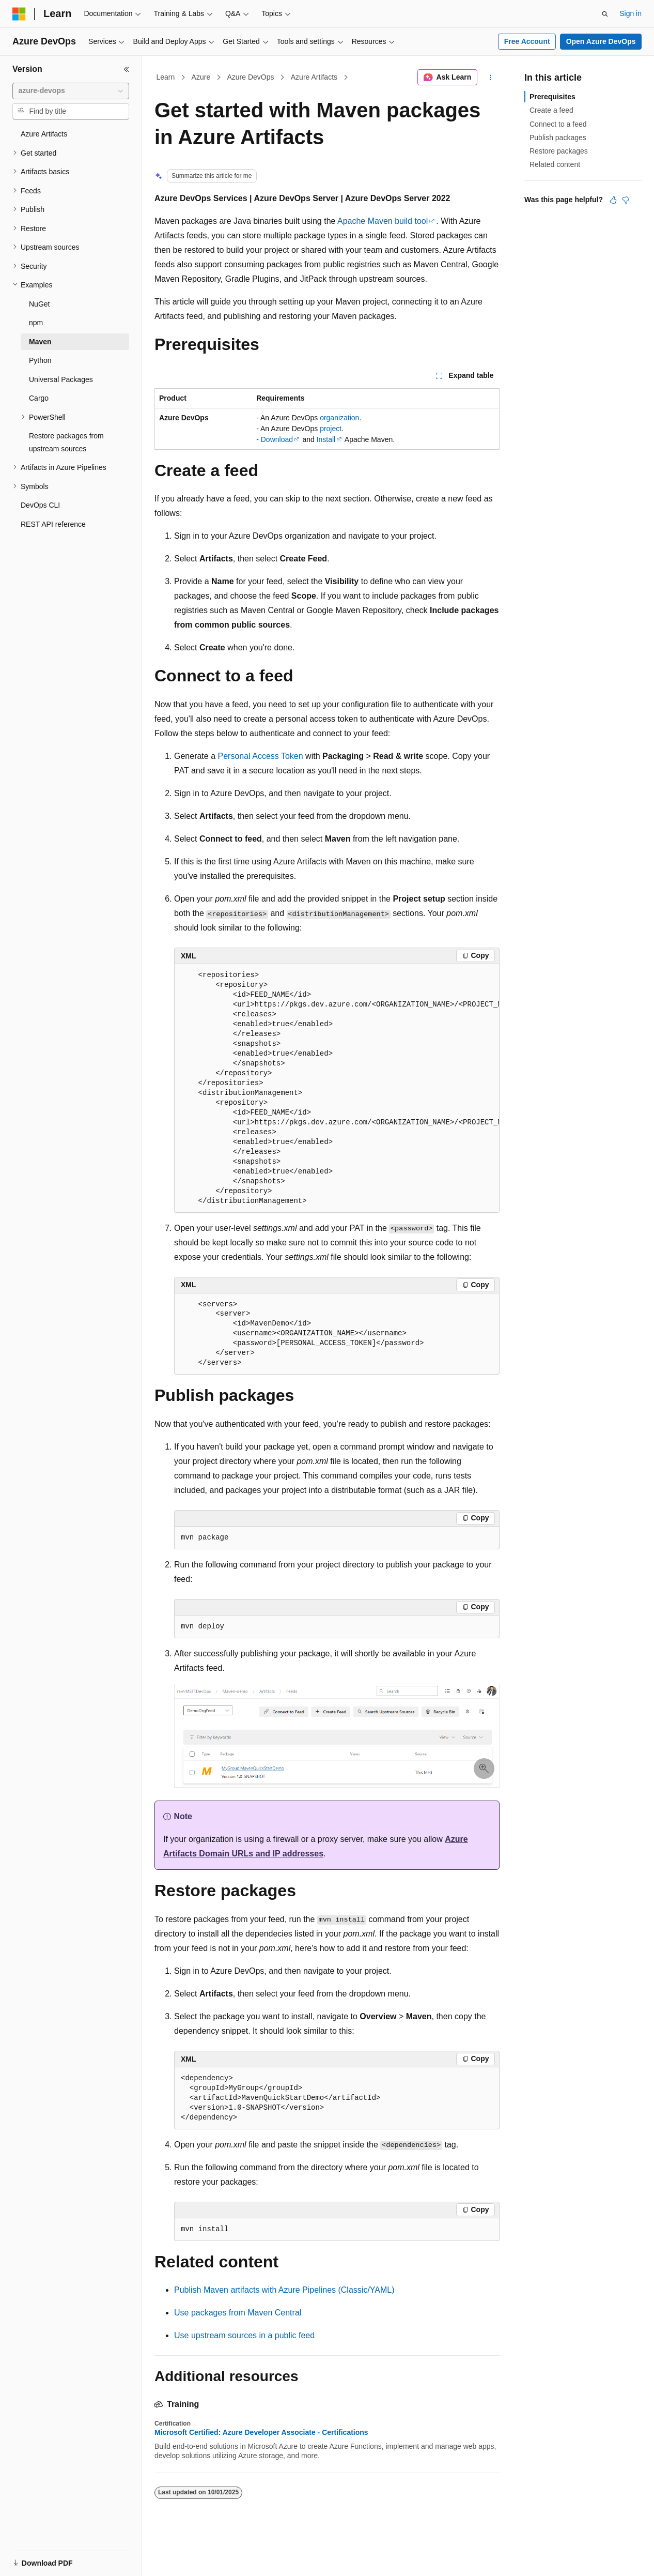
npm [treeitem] (36, 322)
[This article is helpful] (613, 200)
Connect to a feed (558, 124)
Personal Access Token (260, 756)
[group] (337, 1088)
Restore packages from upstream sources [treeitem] (66, 442)
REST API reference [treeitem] (53, 524)
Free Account (527, 41)
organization (339, 418)
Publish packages (558, 137)
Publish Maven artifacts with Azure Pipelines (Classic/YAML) (284, 2289)
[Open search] (605, 14)
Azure (201, 77)
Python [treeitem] (40, 360)
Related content (555, 164)
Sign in (630, 13)
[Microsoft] (19, 14)
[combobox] (70, 91)
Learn (166, 77)
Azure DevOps (250, 77)
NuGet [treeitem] (39, 304)
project (330, 428)
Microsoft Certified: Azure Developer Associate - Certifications (261, 2432)
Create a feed (551, 110)
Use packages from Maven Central (237, 2312)
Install (326, 439)
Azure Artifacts (314, 77)
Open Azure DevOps (601, 41)
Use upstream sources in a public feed (244, 2335)
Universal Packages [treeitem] (61, 379)
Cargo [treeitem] (39, 398)
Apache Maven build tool (382, 221)
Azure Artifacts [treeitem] (44, 134)
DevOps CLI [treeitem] (40, 505)
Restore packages (559, 151)
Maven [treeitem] (40, 342)
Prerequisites (552, 97)
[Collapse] (126, 69)
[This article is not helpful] (625, 200)
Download (277, 439)
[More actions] (490, 77)
